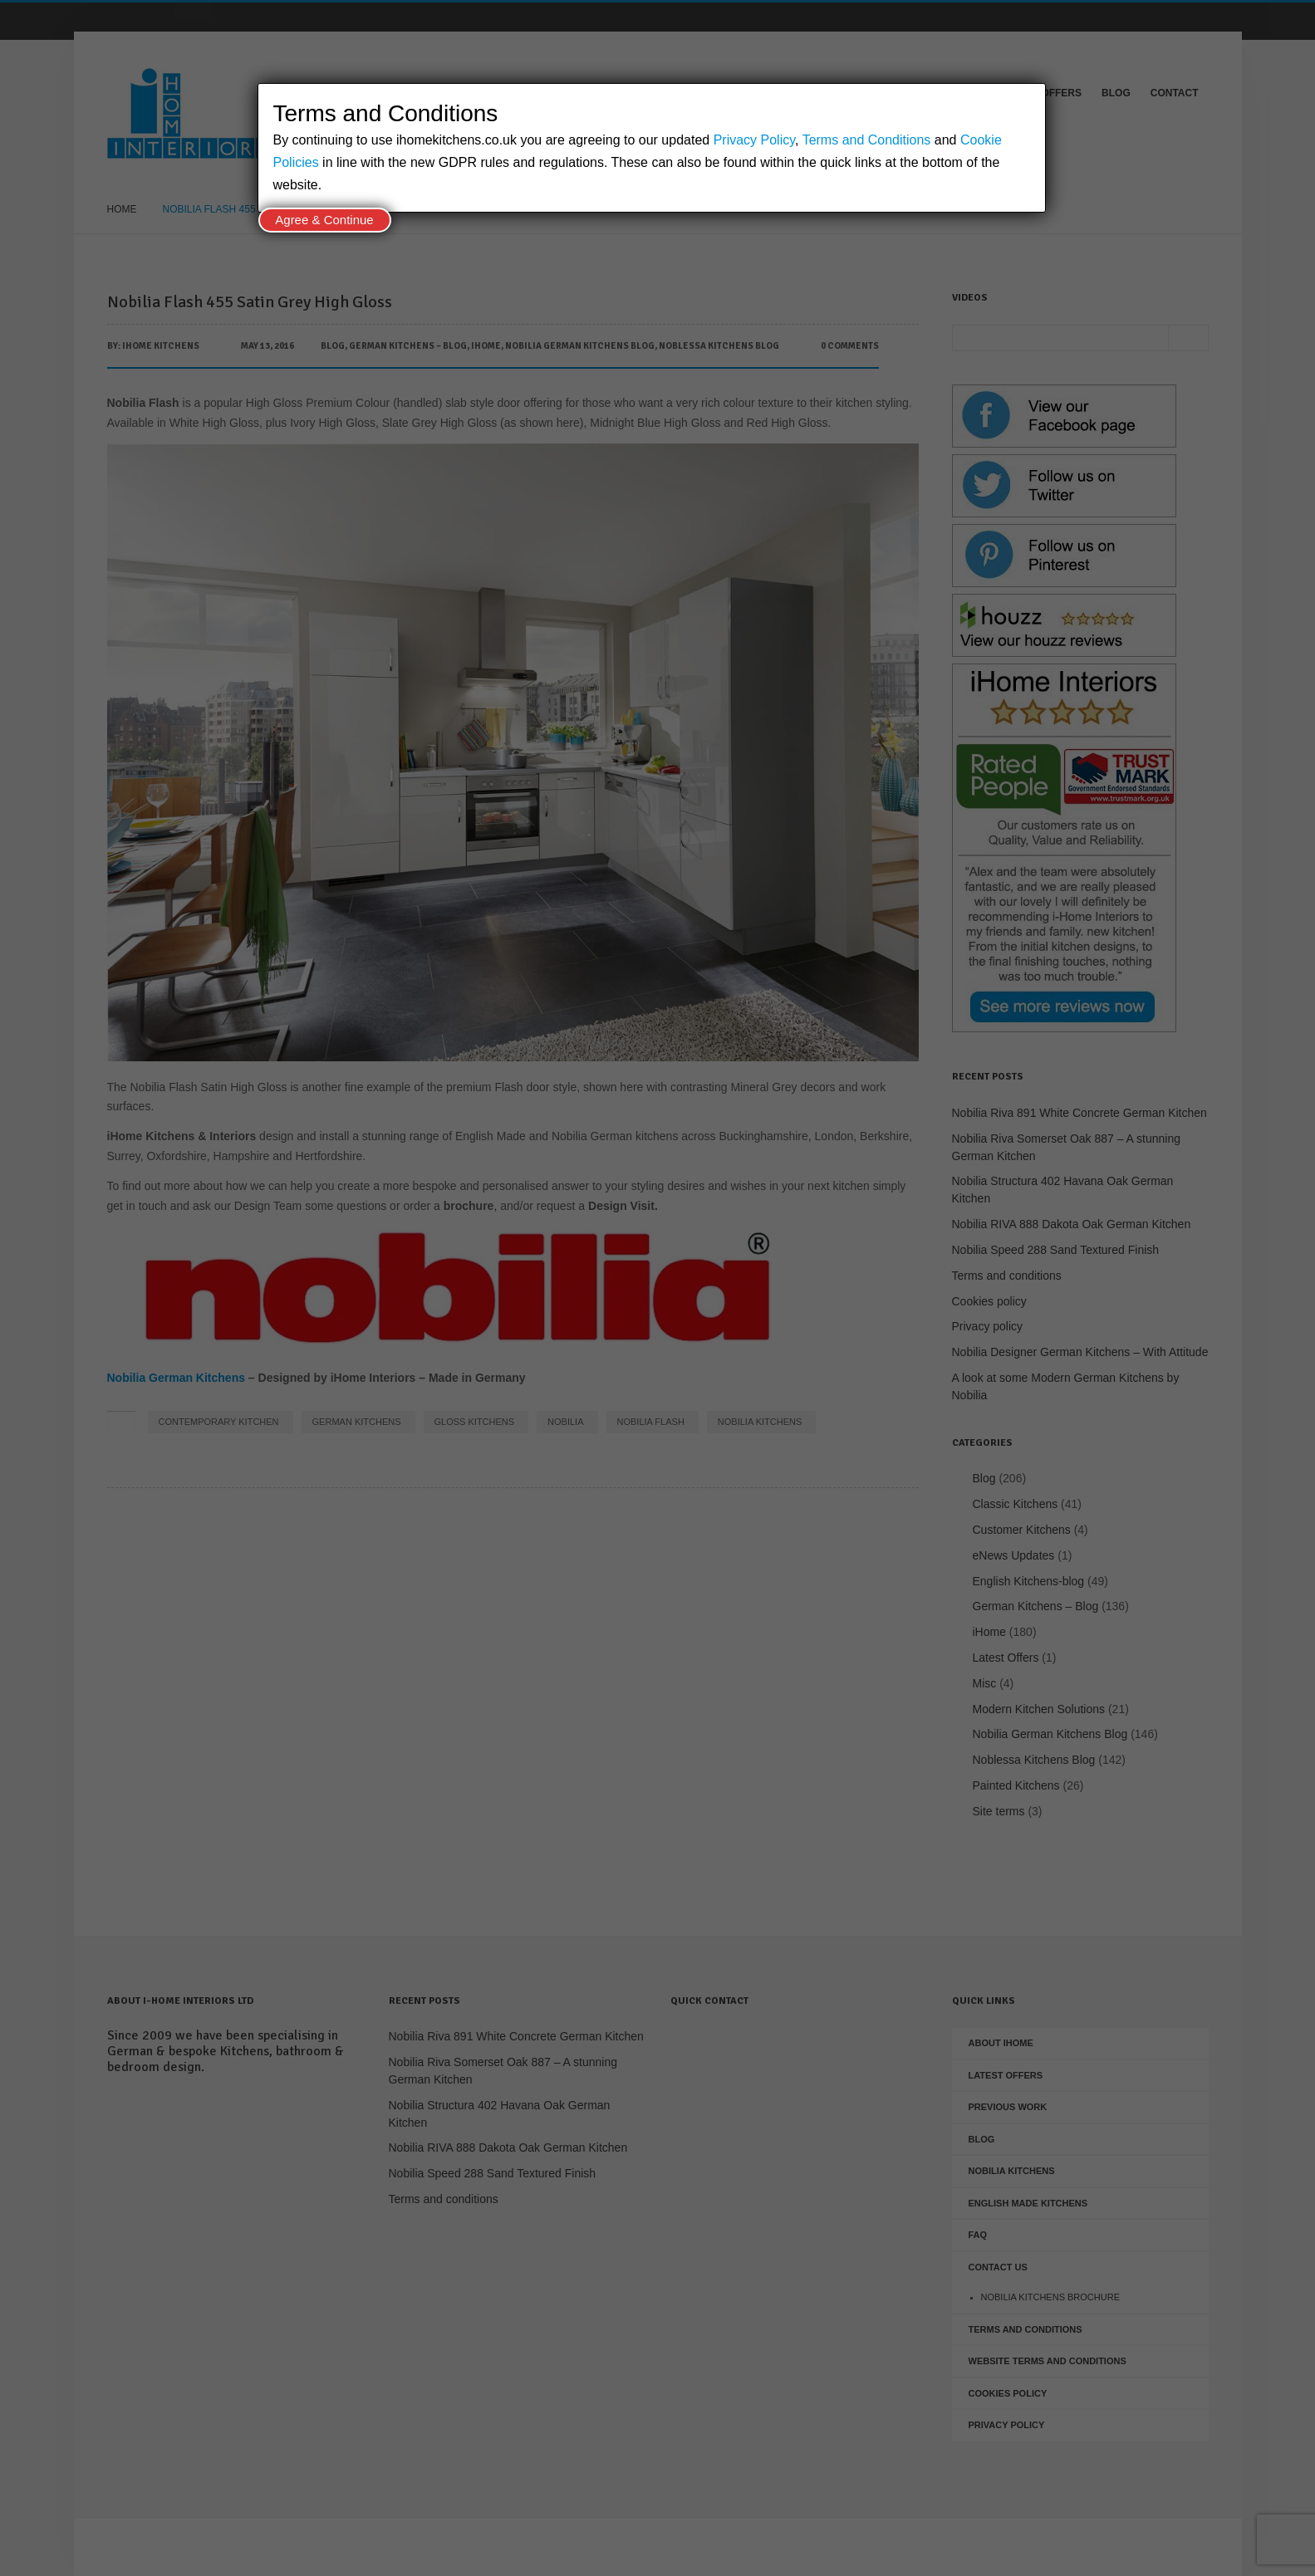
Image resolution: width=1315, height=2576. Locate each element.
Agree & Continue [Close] (324, 220)
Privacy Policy (754, 140)
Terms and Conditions (866, 140)
